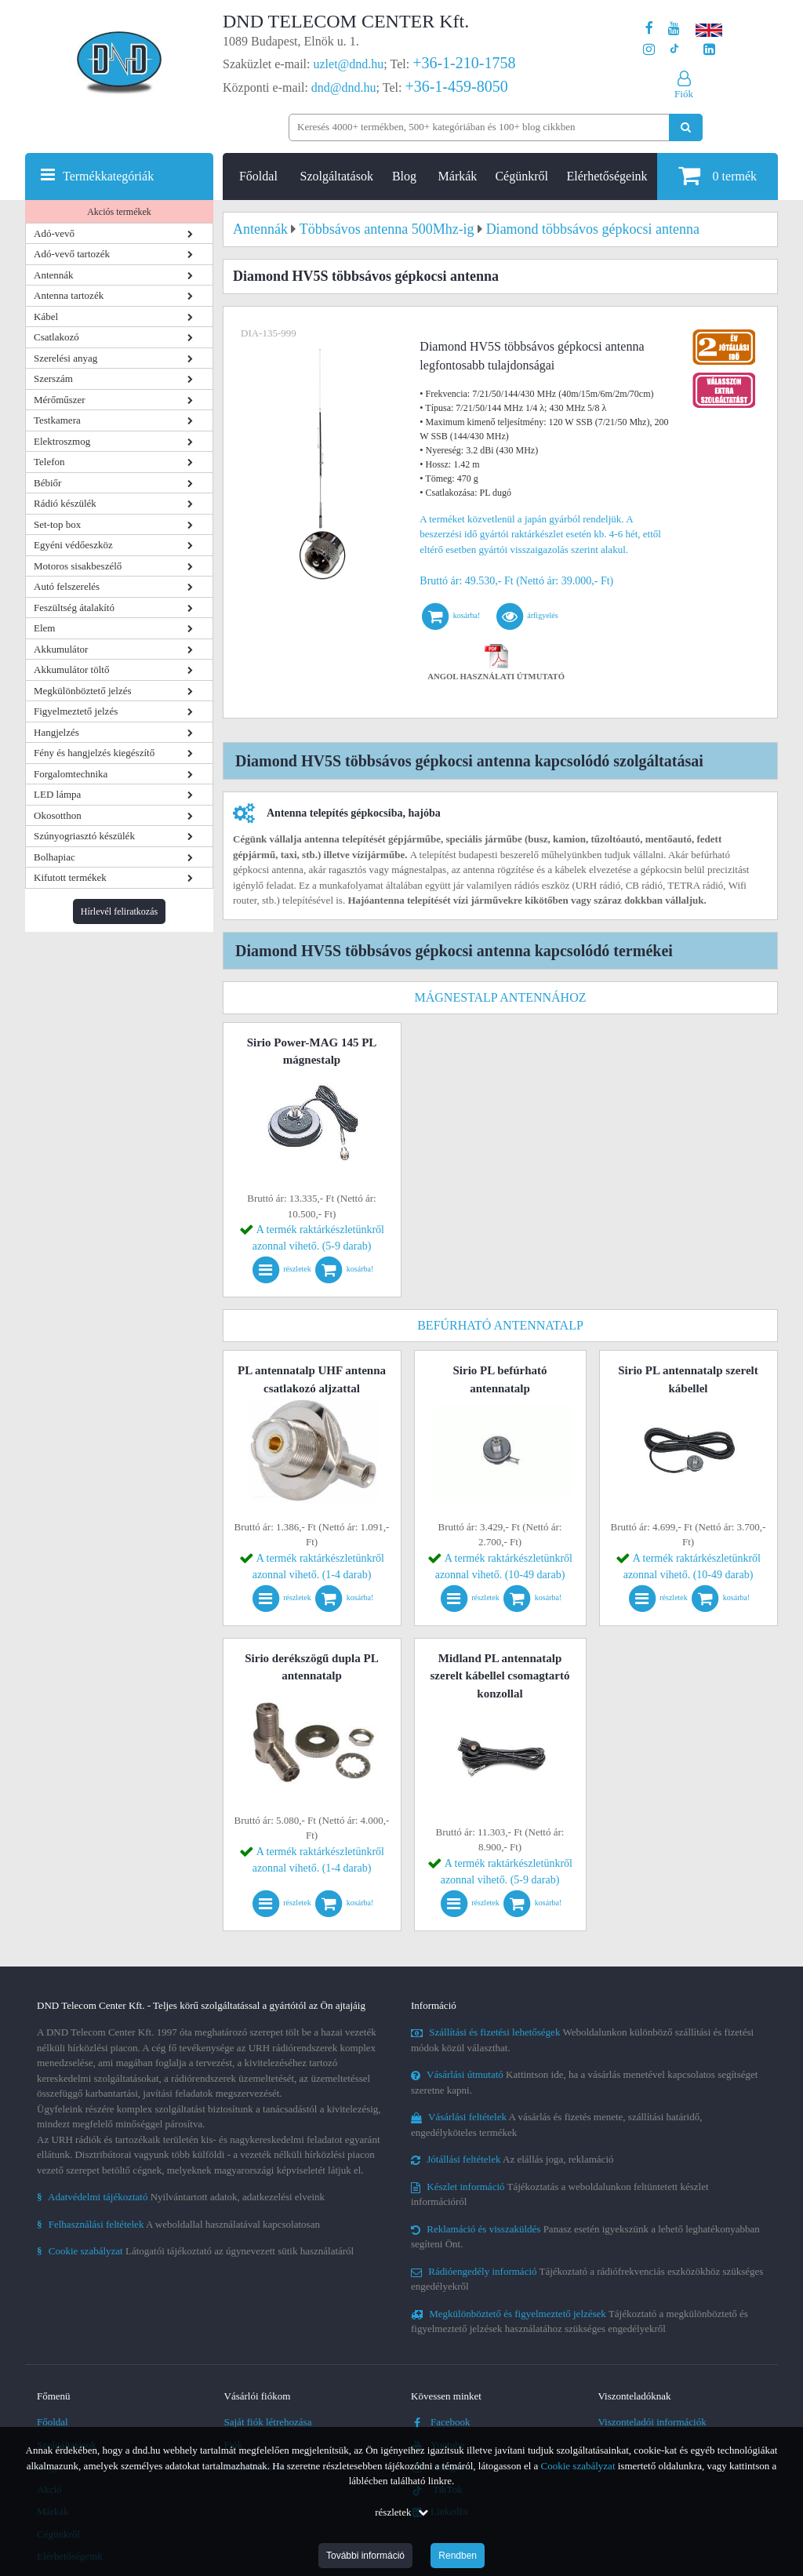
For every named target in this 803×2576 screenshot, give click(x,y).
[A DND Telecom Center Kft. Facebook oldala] (649, 29)
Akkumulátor (61, 649)
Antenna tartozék (69, 295)
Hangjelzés (56, 732)
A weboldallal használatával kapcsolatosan (178, 2224)
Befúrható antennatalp (500, 1325)
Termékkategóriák (108, 176)
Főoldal (258, 176)
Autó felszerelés (67, 586)
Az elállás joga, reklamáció (512, 2159)
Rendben (457, 2555)
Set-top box (57, 524)
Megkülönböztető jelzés (83, 691)
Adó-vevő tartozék (72, 254)
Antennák (54, 275)
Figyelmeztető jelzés (76, 711)
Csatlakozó (56, 337)
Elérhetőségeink (607, 176)
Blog (404, 176)
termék (717, 175)
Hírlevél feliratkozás (119, 911)
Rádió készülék (65, 503)
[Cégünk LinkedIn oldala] (709, 50)
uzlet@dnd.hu (349, 64)
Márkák (458, 176)
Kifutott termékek (70, 877)
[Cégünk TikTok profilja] (674, 50)
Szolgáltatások (336, 176)
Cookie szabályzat (578, 2466)
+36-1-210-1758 (463, 62)
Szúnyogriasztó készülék (84, 836)
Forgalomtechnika (70, 774)
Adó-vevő (54, 233)
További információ (365, 2555)
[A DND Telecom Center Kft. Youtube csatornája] (674, 29)
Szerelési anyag (65, 358)
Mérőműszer (59, 400)
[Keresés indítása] (686, 127)
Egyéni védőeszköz (73, 545)
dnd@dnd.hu (343, 87)
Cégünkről (521, 176)
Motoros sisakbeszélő (78, 566)
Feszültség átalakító (74, 607)
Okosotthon (58, 815)
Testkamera (57, 420)
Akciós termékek (119, 211)
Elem (44, 628)
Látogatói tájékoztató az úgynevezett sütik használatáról (195, 2251)
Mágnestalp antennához (500, 997)
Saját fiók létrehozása (268, 2422)
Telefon (49, 462)
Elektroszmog (62, 441)
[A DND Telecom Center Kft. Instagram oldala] (649, 50)
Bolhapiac (54, 857)
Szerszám (53, 378)
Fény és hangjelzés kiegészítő (94, 753)
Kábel (46, 316)
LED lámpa (57, 794)
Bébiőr (47, 483)
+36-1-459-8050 (456, 86)
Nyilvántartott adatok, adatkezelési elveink (181, 2197)
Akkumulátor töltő (71, 669)
